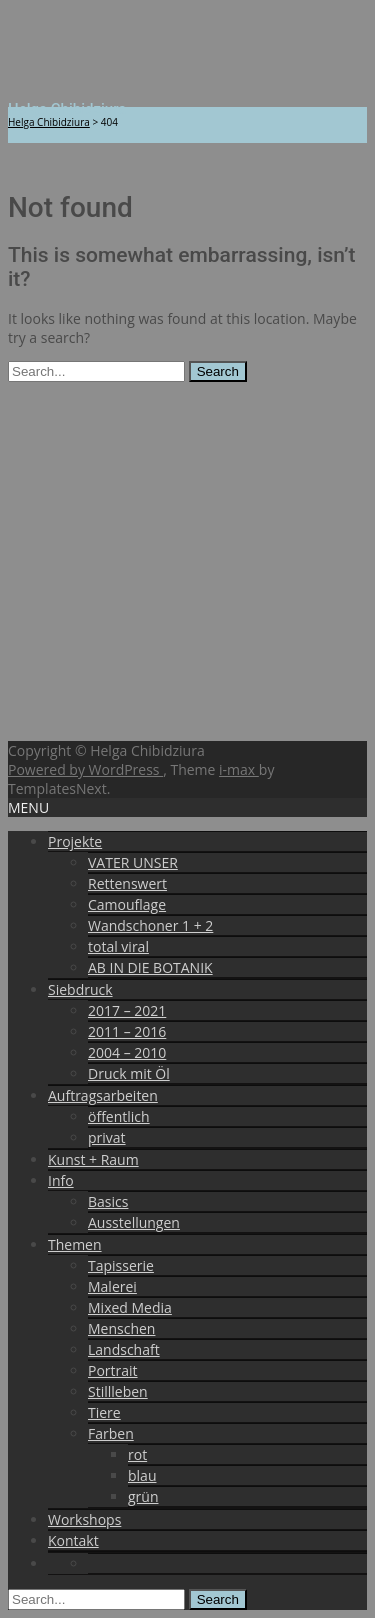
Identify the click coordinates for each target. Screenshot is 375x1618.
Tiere (104, 1412)
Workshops (84, 1519)
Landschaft (124, 1349)
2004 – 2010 (127, 1052)
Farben (111, 1433)
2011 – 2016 (127, 1031)
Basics (108, 1201)
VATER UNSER (133, 862)
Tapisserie (121, 1265)
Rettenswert (127, 883)
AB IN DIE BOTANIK (150, 967)
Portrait (113, 1370)
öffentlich (119, 1116)
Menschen (121, 1328)
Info (61, 1180)
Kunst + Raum (93, 1159)
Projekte (75, 841)
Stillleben (118, 1391)
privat (107, 1137)
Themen (75, 1244)
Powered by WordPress (85, 769)
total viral (118, 946)
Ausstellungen (134, 1222)
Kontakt (73, 1540)
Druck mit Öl (129, 1073)
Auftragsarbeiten (103, 1095)
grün (143, 1496)
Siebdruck (80, 989)
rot (137, 1454)
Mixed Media (130, 1307)
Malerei (112, 1286)
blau (142, 1475)
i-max (239, 769)
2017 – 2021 (127, 1010)
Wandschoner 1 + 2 (150, 925)
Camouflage (127, 904)
